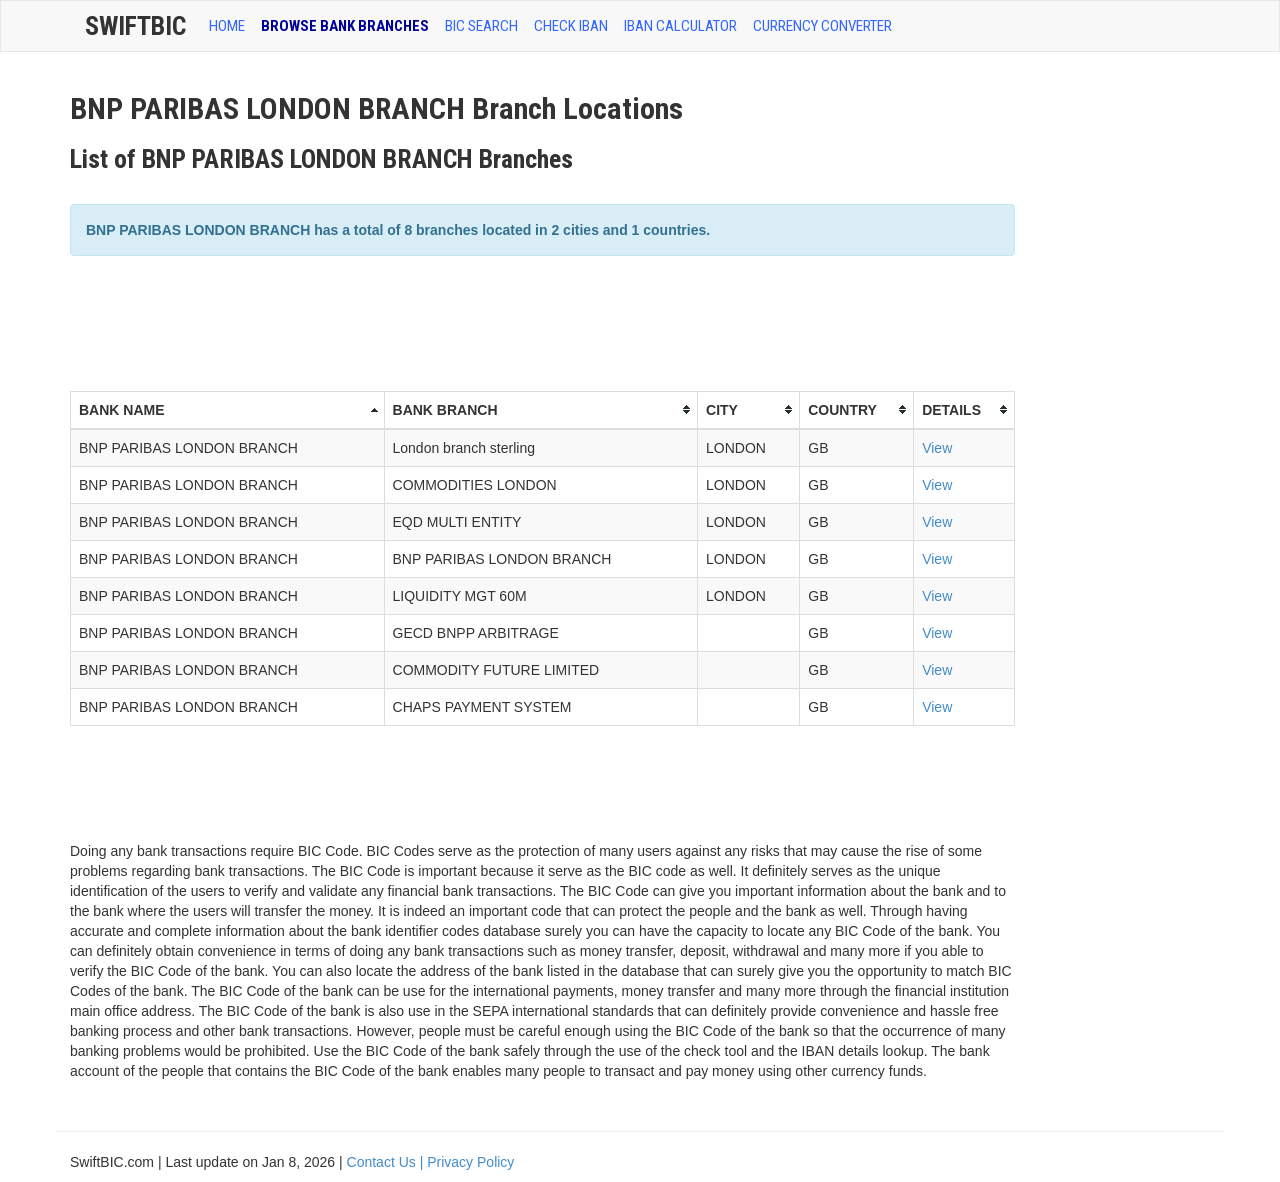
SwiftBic (135, 26)
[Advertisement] (434, 321)
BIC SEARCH (481, 26)
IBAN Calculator (680, 26)
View (937, 448)
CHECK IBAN (571, 26)
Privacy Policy (470, 1162)
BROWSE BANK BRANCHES (345, 26)
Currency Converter (822, 26)
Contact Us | (387, 1162)
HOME (227, 26)
